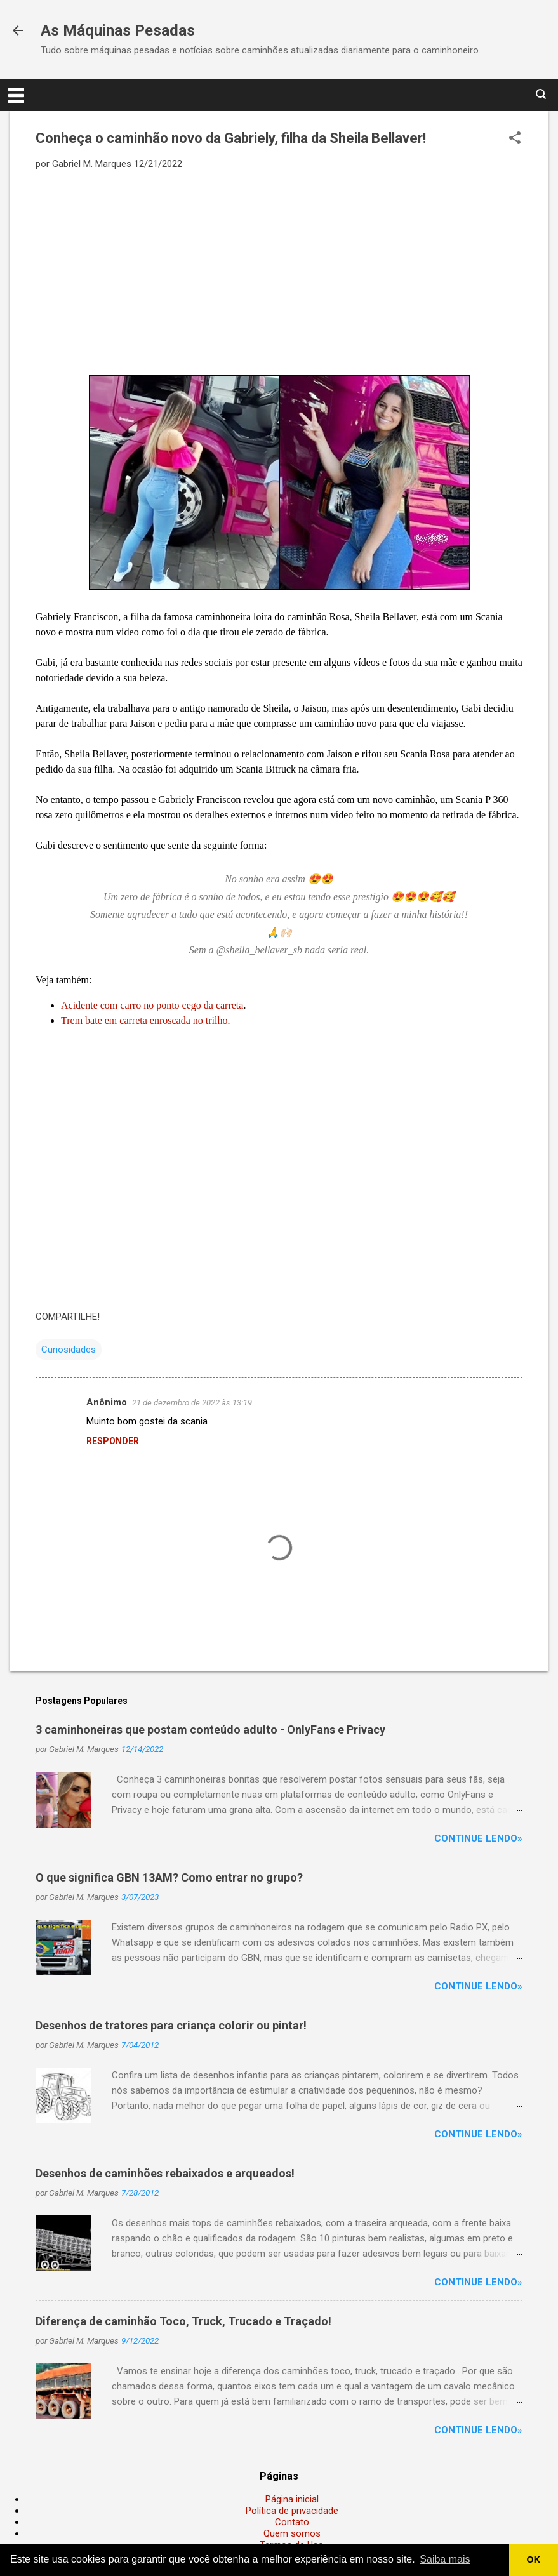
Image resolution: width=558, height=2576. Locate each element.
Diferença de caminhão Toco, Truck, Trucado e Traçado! (183, 2321)
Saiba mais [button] (445, 2559)
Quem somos (292, 2533)
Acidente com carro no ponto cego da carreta (152, 1005)
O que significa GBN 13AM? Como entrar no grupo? (169, 1877)
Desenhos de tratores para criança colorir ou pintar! (171, 2025)
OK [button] (534, 2559)
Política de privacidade (292, 2510)
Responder (112, 1441)
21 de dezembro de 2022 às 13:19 (192, 1402)
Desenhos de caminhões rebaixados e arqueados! (165, 2173)
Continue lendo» (478, 1838)
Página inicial (292, 2499)
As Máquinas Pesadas (118, 30)
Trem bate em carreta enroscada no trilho (144, 1020)
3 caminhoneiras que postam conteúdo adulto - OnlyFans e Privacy (210, 1729)
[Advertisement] (279, 272)
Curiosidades (68, 1349)
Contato (292, 2522)
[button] (514, 139)
